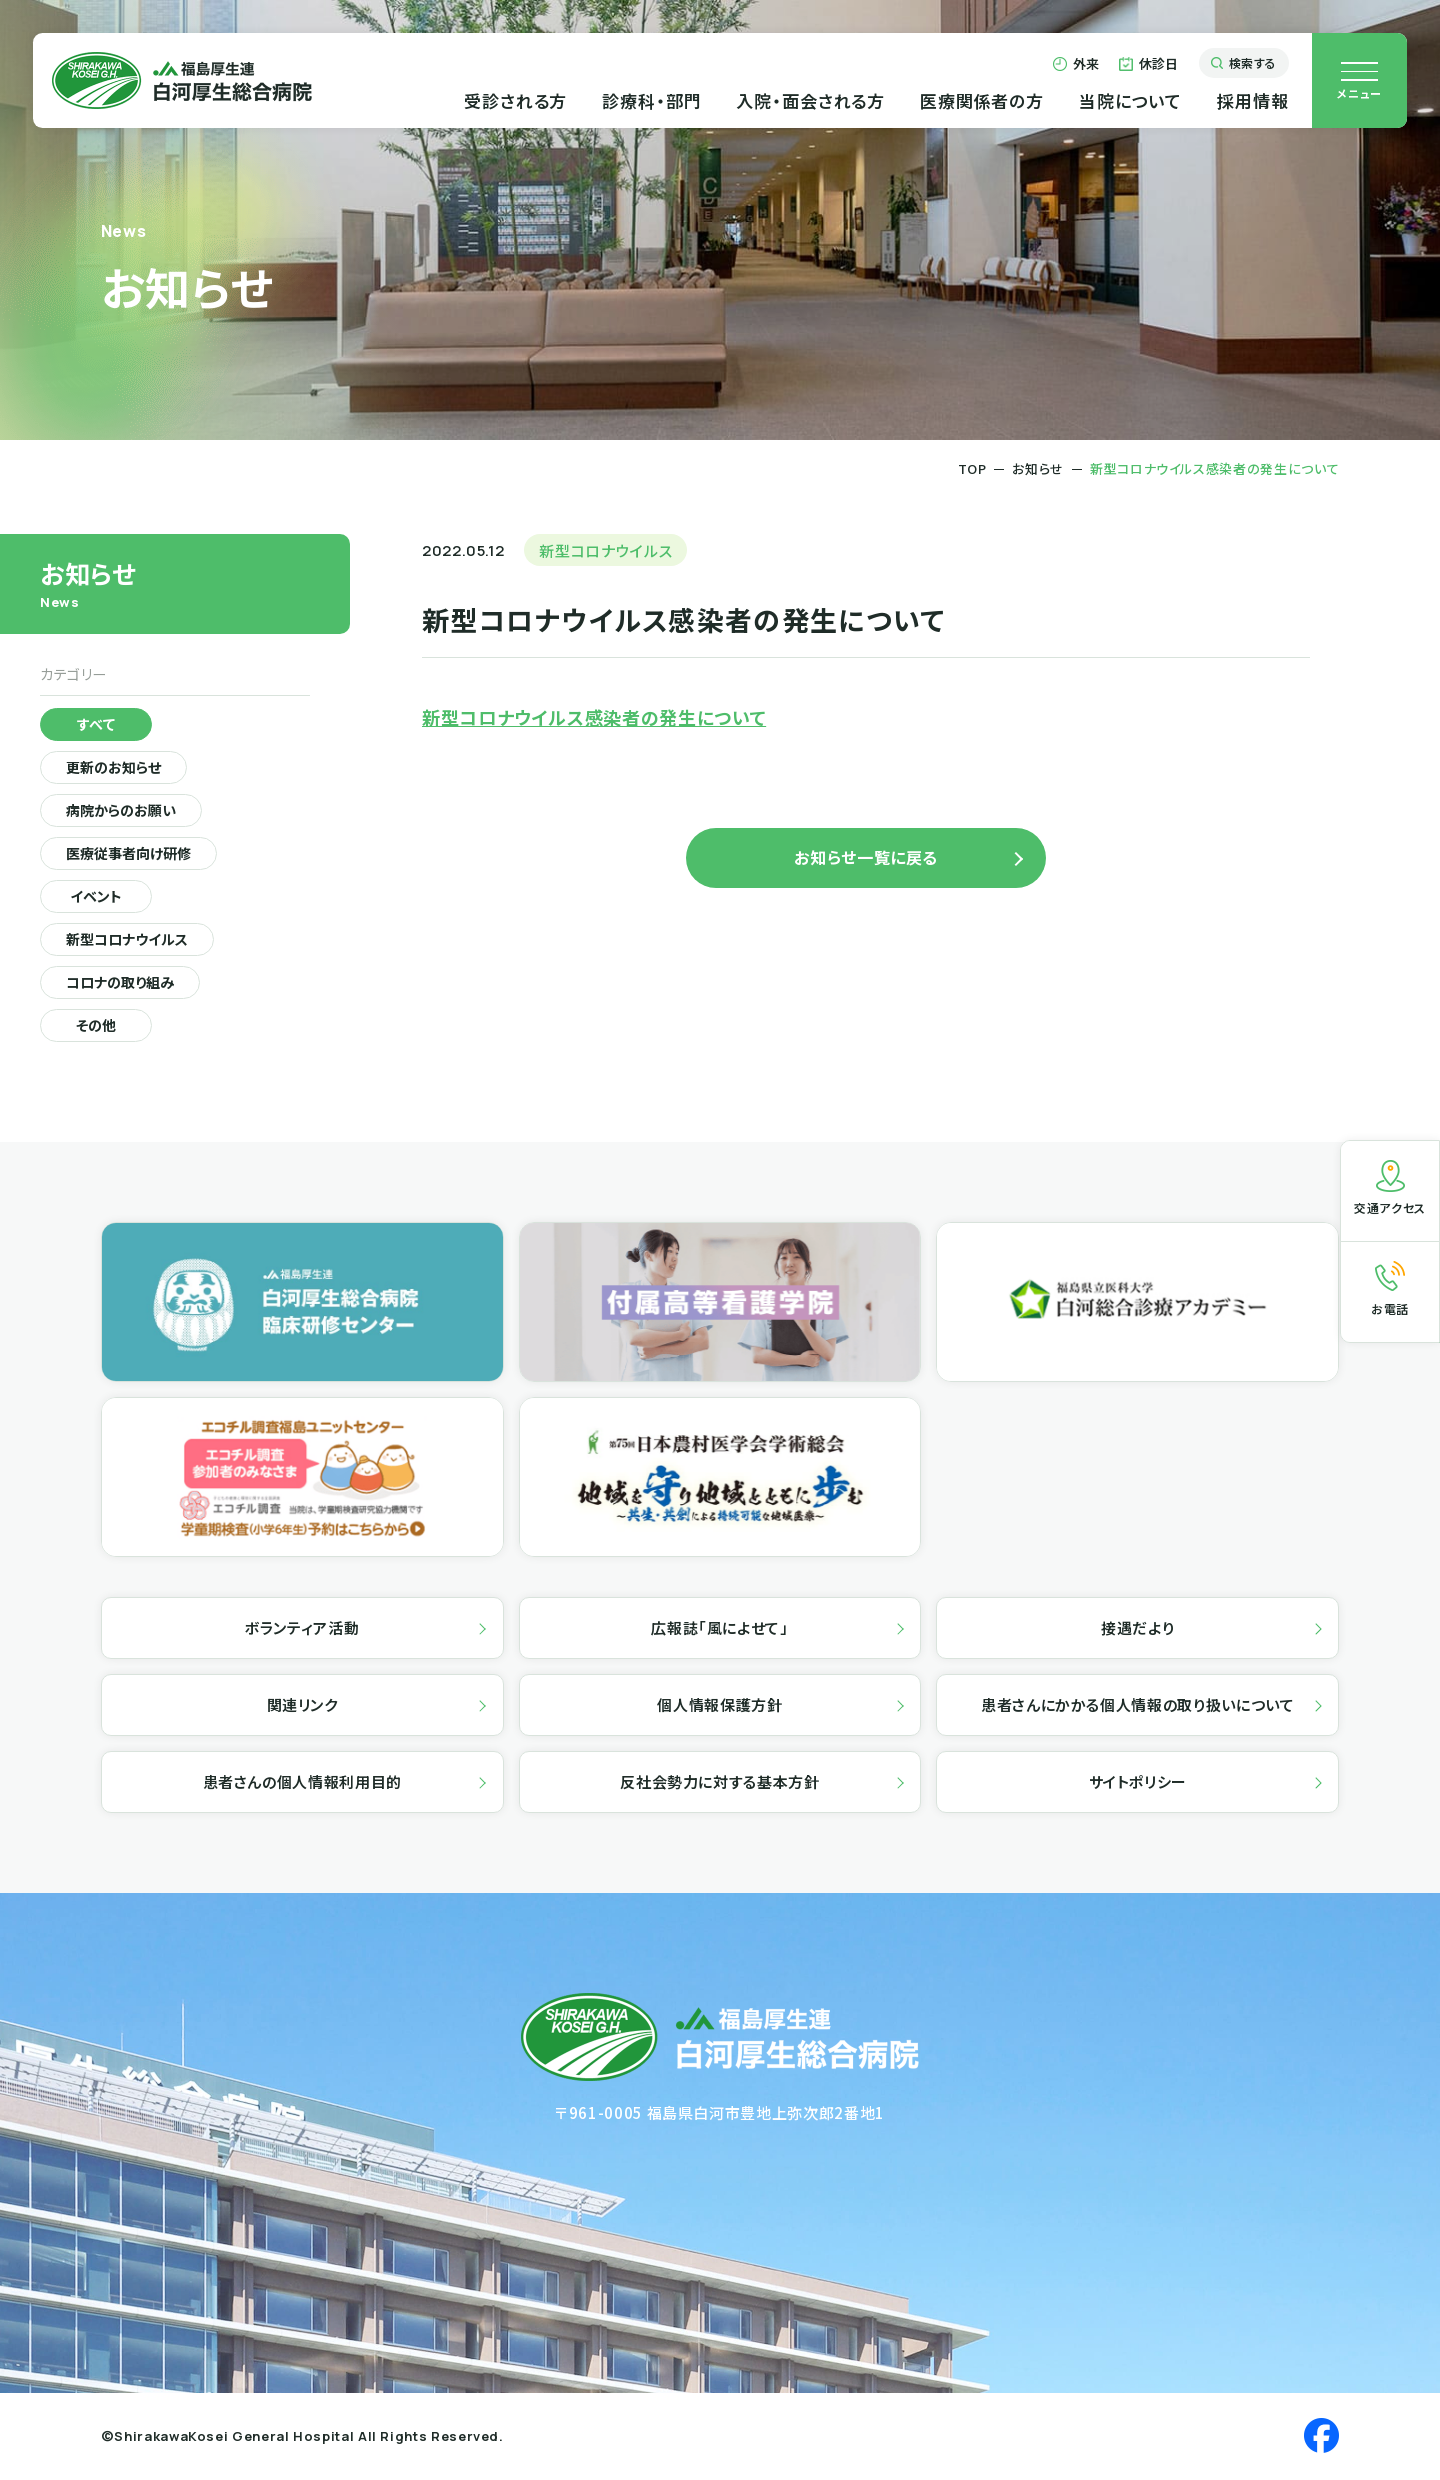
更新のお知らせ (115, 769)
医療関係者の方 (974, 104)
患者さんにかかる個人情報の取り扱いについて (1137, 1706)
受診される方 (507, 104)
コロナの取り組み (122, 984)
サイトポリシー (1138, 1783)
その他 (96, 1027)
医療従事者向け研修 (131, 855)
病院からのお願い (123, 812)
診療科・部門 (643, 104)
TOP (972, 468)
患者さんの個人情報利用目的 (302, 1783)
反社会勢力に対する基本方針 (719, 1783)
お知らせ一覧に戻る (866, 857)
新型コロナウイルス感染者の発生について (594, 717)
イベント (96, 898)
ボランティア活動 (302, 1629)
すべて (96, 726)
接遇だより (1137, 1629)
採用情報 (1244, 104)
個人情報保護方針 (719, 1706)
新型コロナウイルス (130, 941)
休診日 (1149, 68)
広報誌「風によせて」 (719, 1629)
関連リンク (302, 1706)
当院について (1121, 104)
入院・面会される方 (802, 104)
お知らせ (1038, 468)
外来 (1075, 68)
